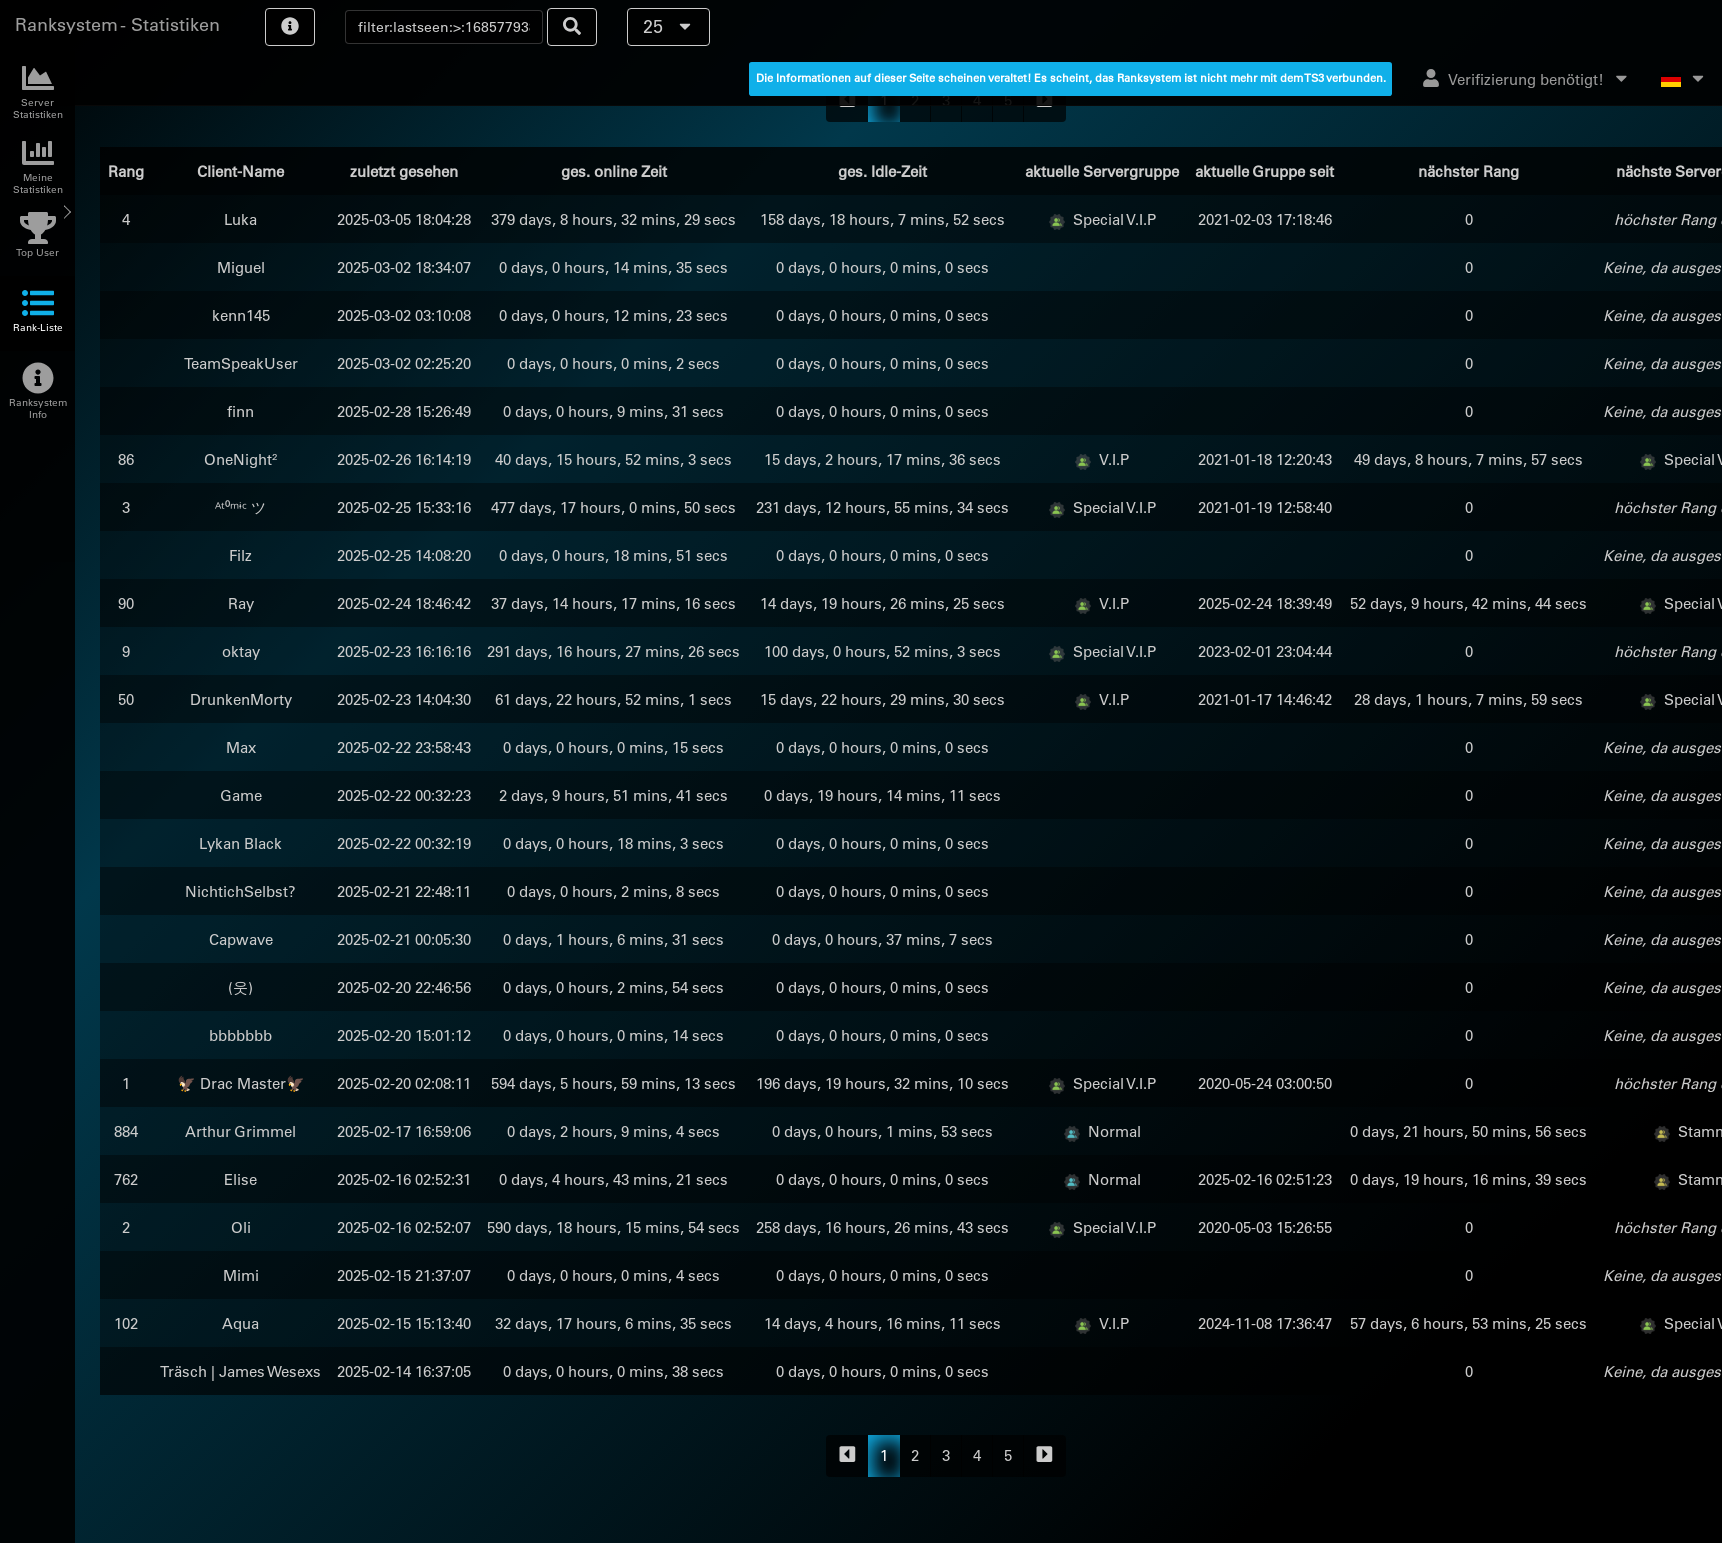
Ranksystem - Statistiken (117, 24)
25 (668, 26)
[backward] (847, 1456)
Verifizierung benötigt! (1526, 79)
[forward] (1044, 1456)
